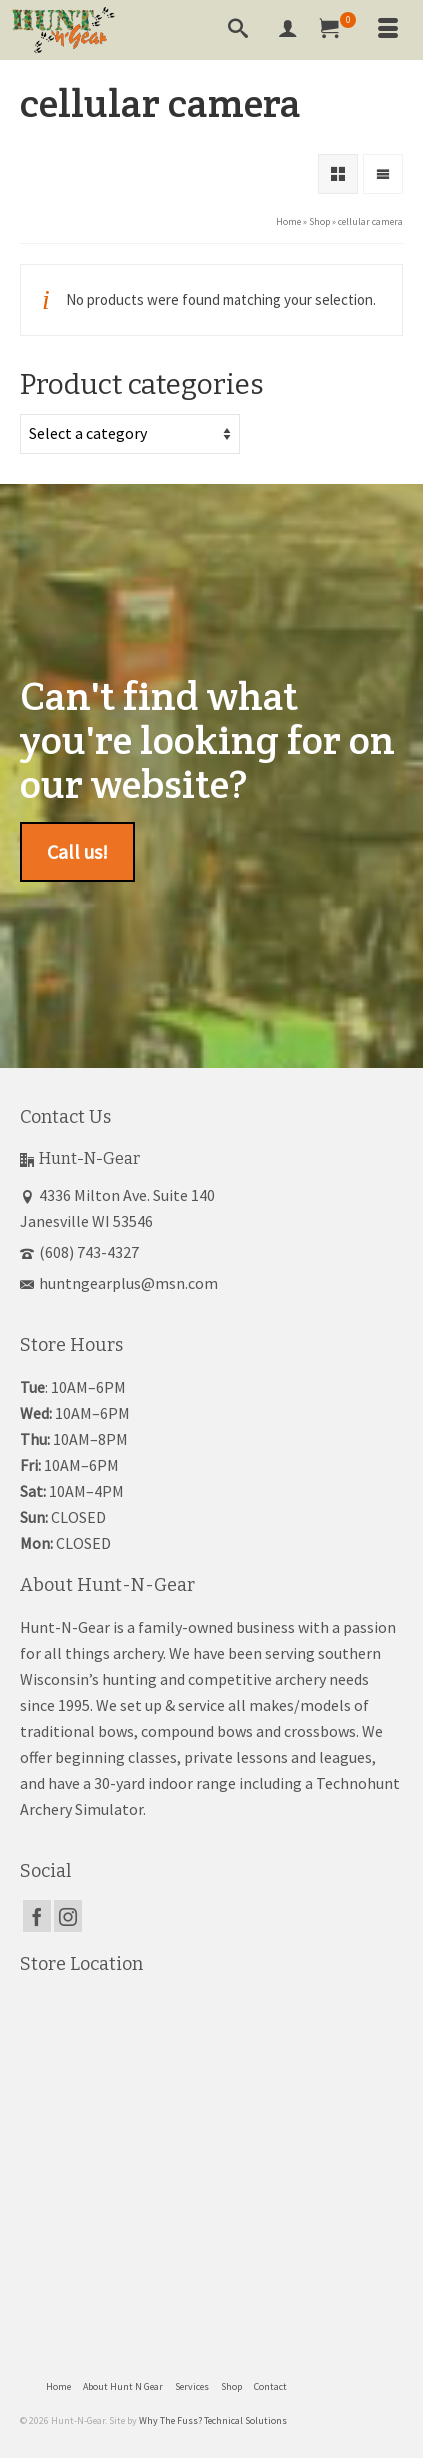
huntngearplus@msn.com (119, 1283)
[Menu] (388, 30)
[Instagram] (68, 1916)
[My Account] (288, 30)
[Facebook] (37, 1916)
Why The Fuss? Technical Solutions (213, 2420)
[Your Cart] (338, 30)
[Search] (238, 30)
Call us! (77, 851)
